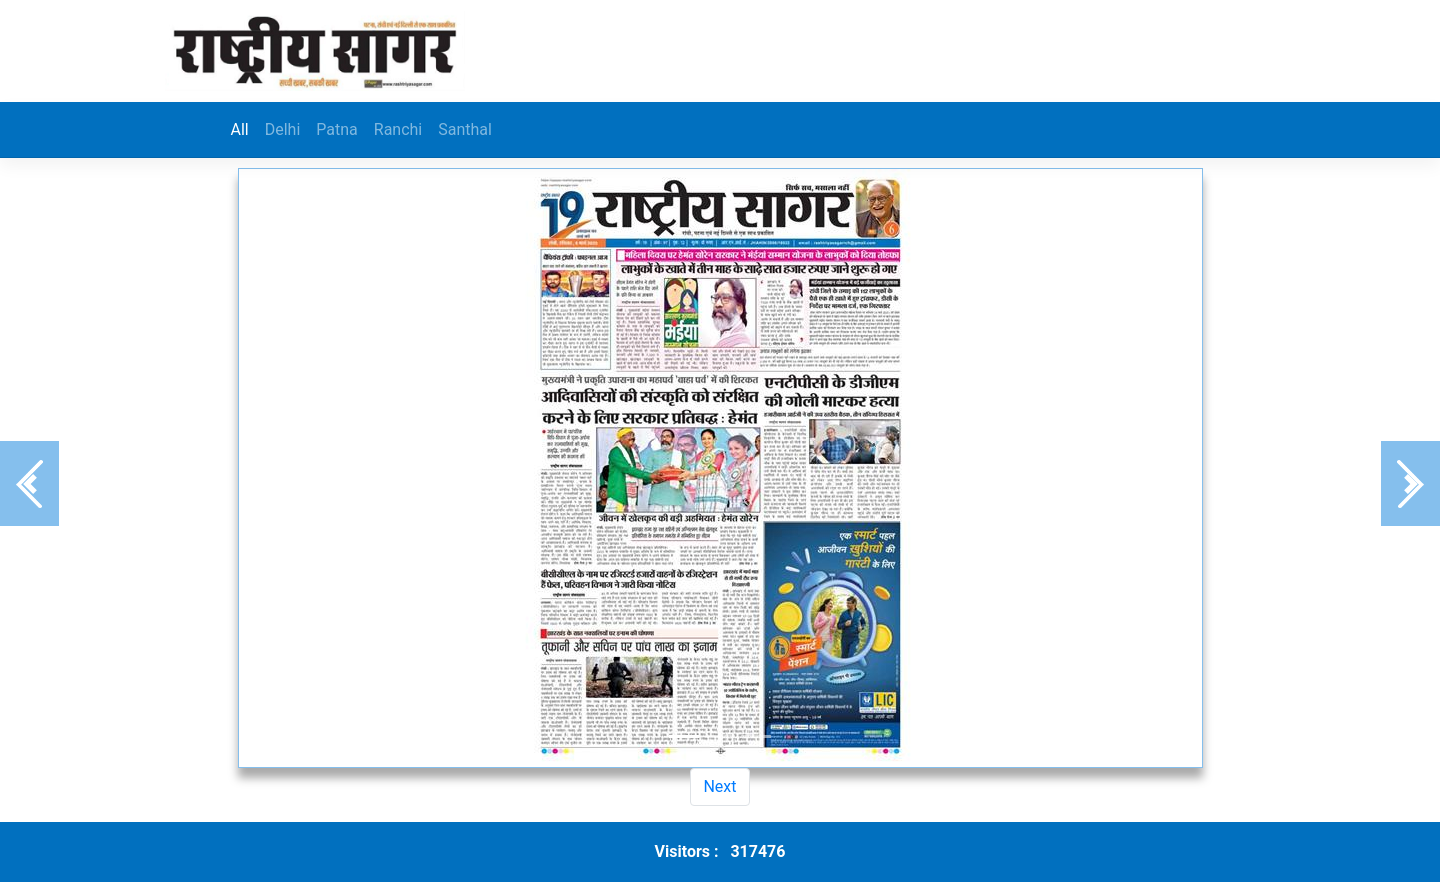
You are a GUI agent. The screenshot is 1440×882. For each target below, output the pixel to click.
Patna (336, 129)
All (240, 129)
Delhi (283, 129)
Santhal (465, 129)
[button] (29, 483)
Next (719, 786)
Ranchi (398, 129)
